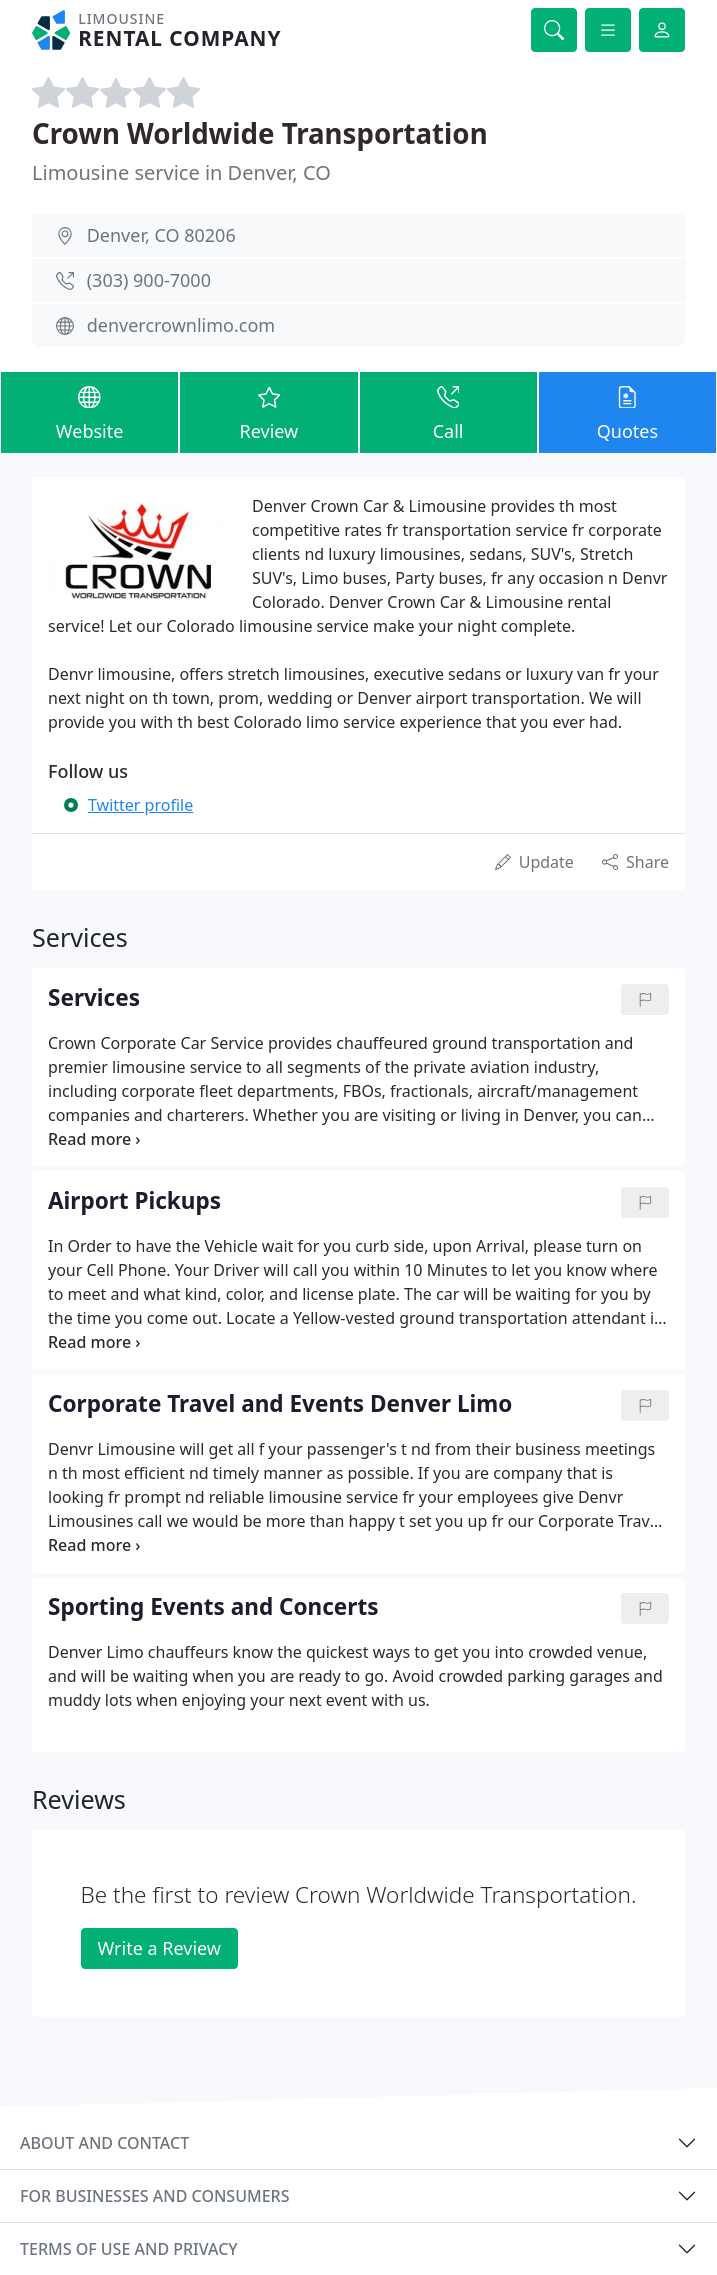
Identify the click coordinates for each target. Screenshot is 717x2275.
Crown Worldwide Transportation (260, 133)
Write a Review (159, 1948)
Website (89, 411)
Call (448, 411)
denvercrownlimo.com (181, 325)
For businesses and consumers (154, 2196)
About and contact (104, 2143)
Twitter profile (140, 805)
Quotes (627, 411)
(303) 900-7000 (149, 280)
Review (268, 411)
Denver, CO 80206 (161, 235)
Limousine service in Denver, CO (181, 172)
